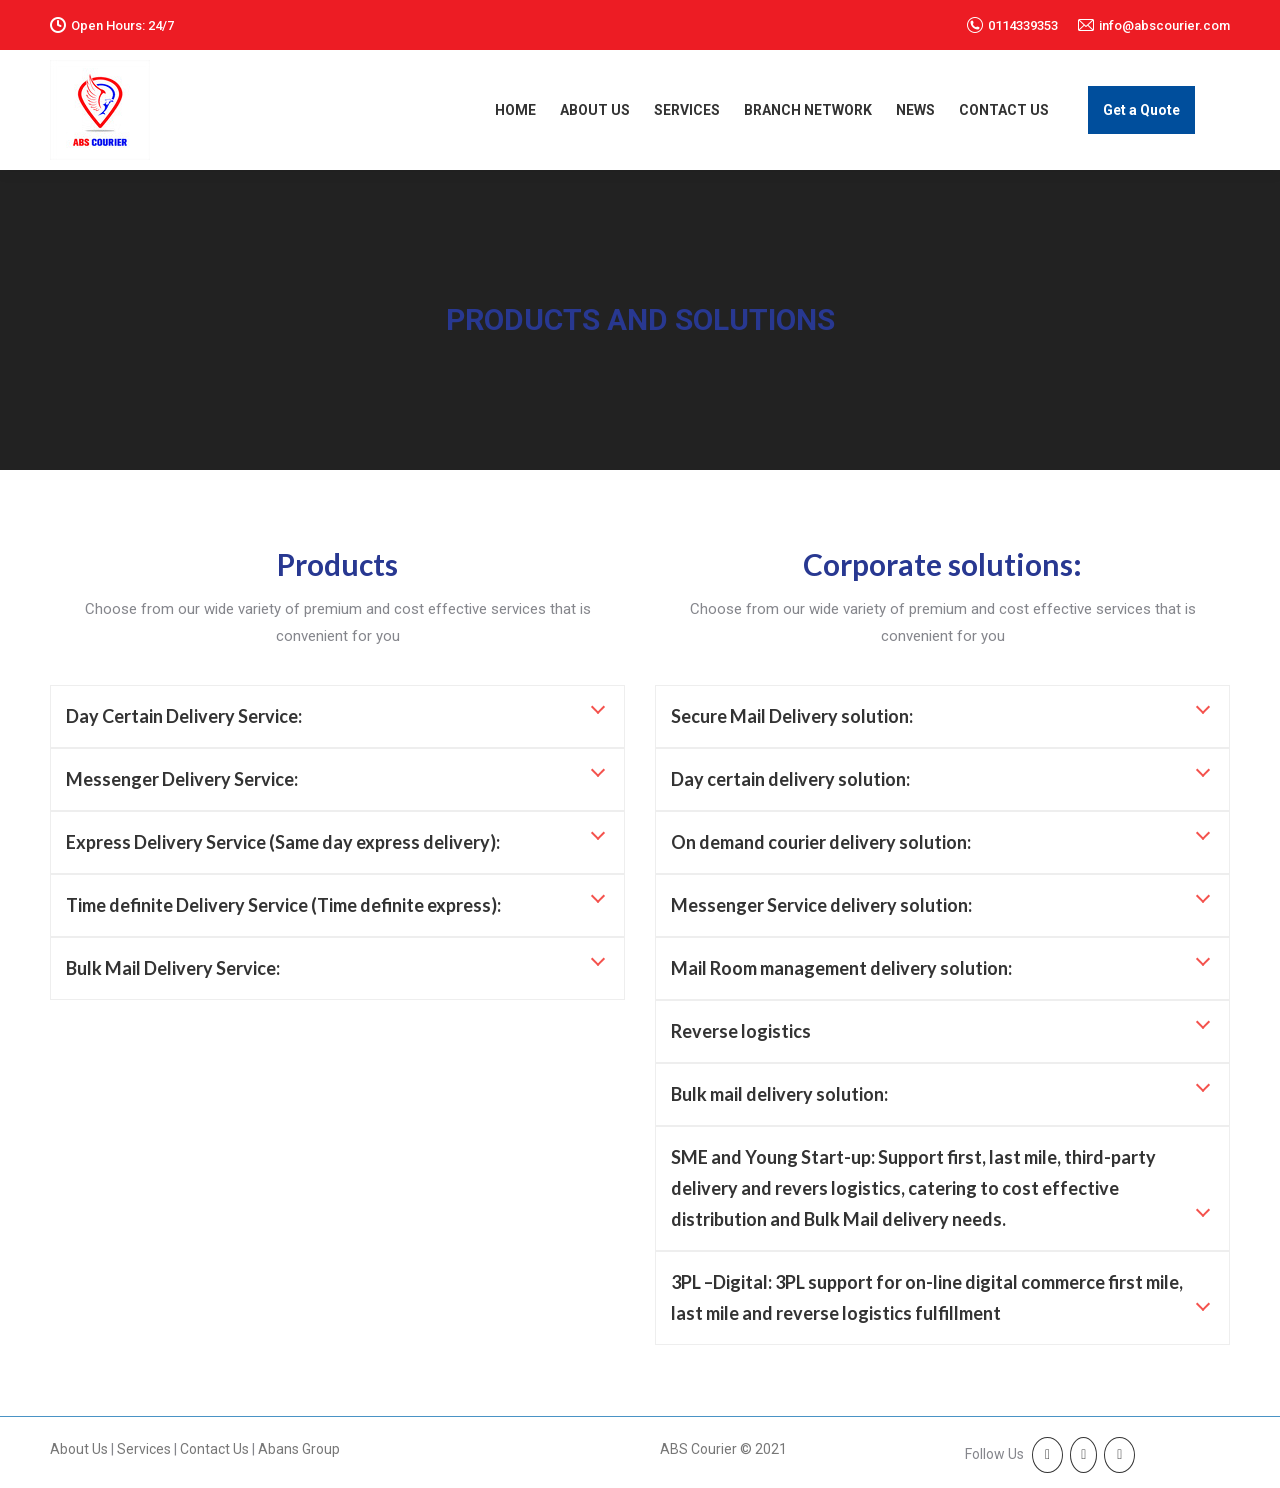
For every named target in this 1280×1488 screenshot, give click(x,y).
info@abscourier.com (1164, 25)
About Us (79, 1449)
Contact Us (216, 1449)
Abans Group (299, 1449)
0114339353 (1023, 25)
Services (144, 1449)
